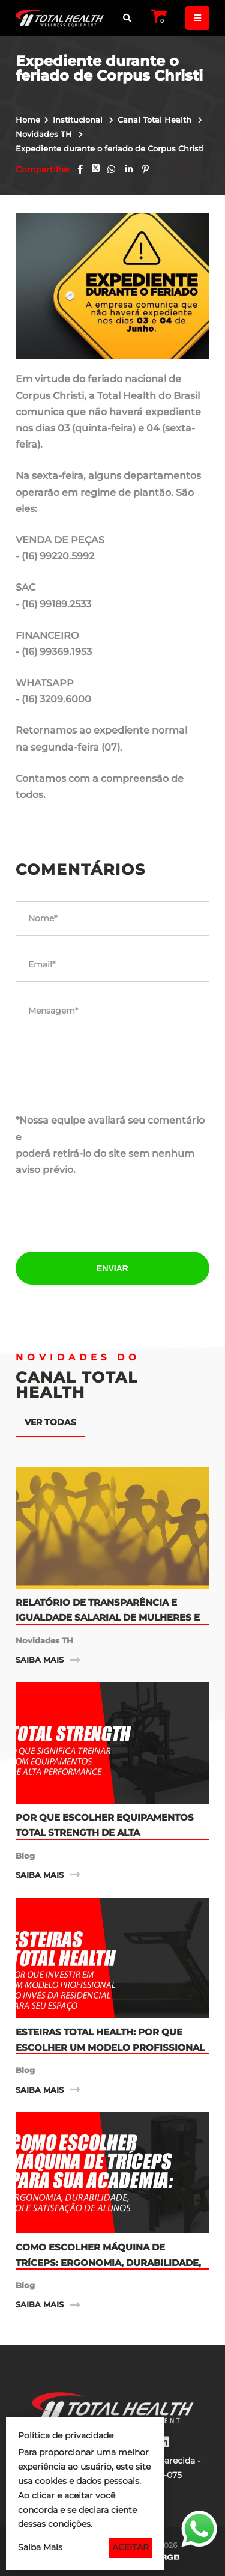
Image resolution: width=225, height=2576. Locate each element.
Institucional (79, 119)
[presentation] (113, 1216)
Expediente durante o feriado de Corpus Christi (110, 148)
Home (28, 119)
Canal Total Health (156, 119)
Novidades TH (45, 134)
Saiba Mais (40, 2547)
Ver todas (50, 1422)
